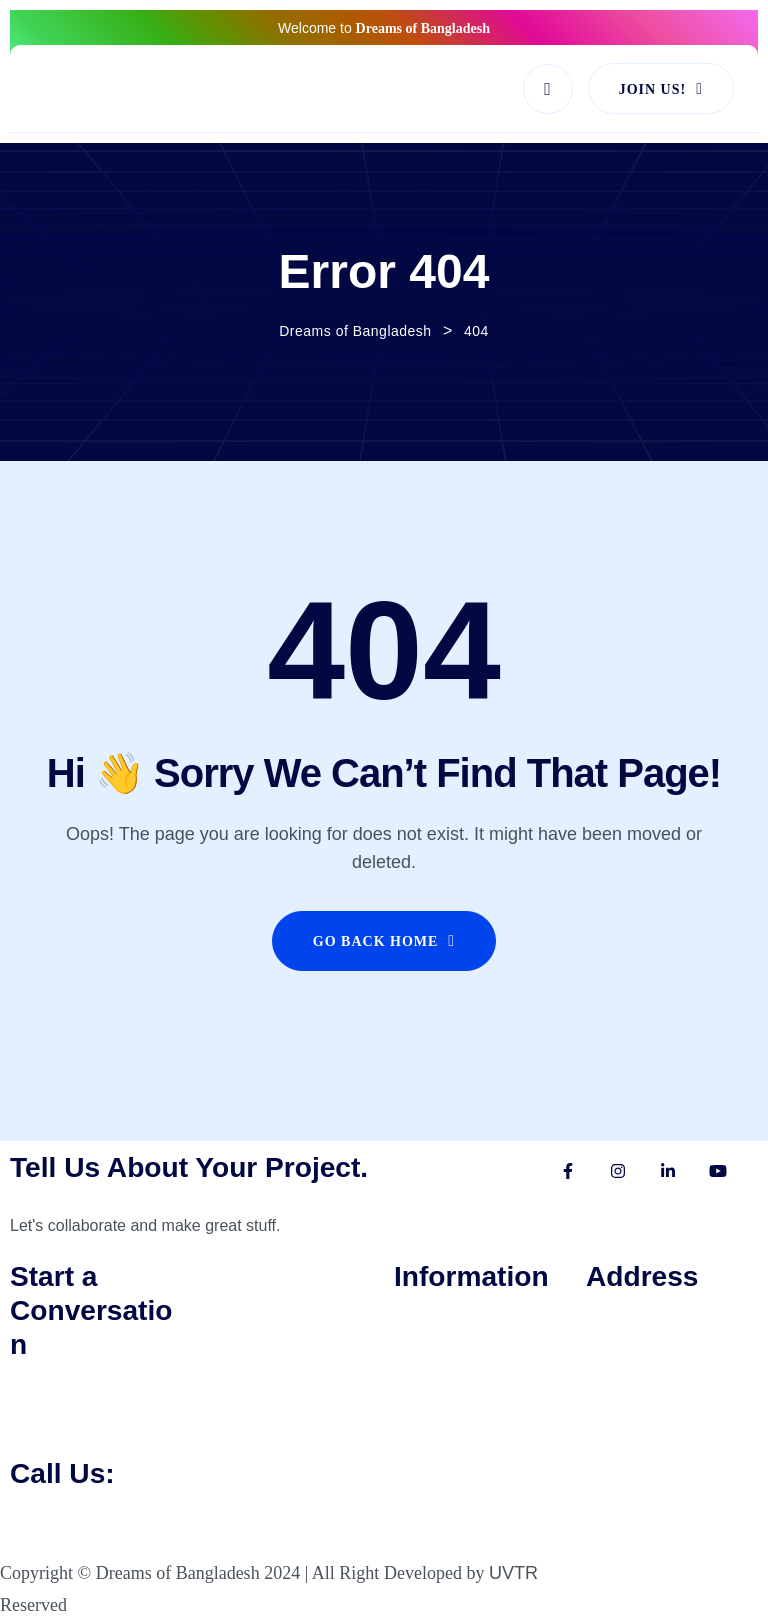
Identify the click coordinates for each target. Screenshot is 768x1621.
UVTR (513, 1573)
